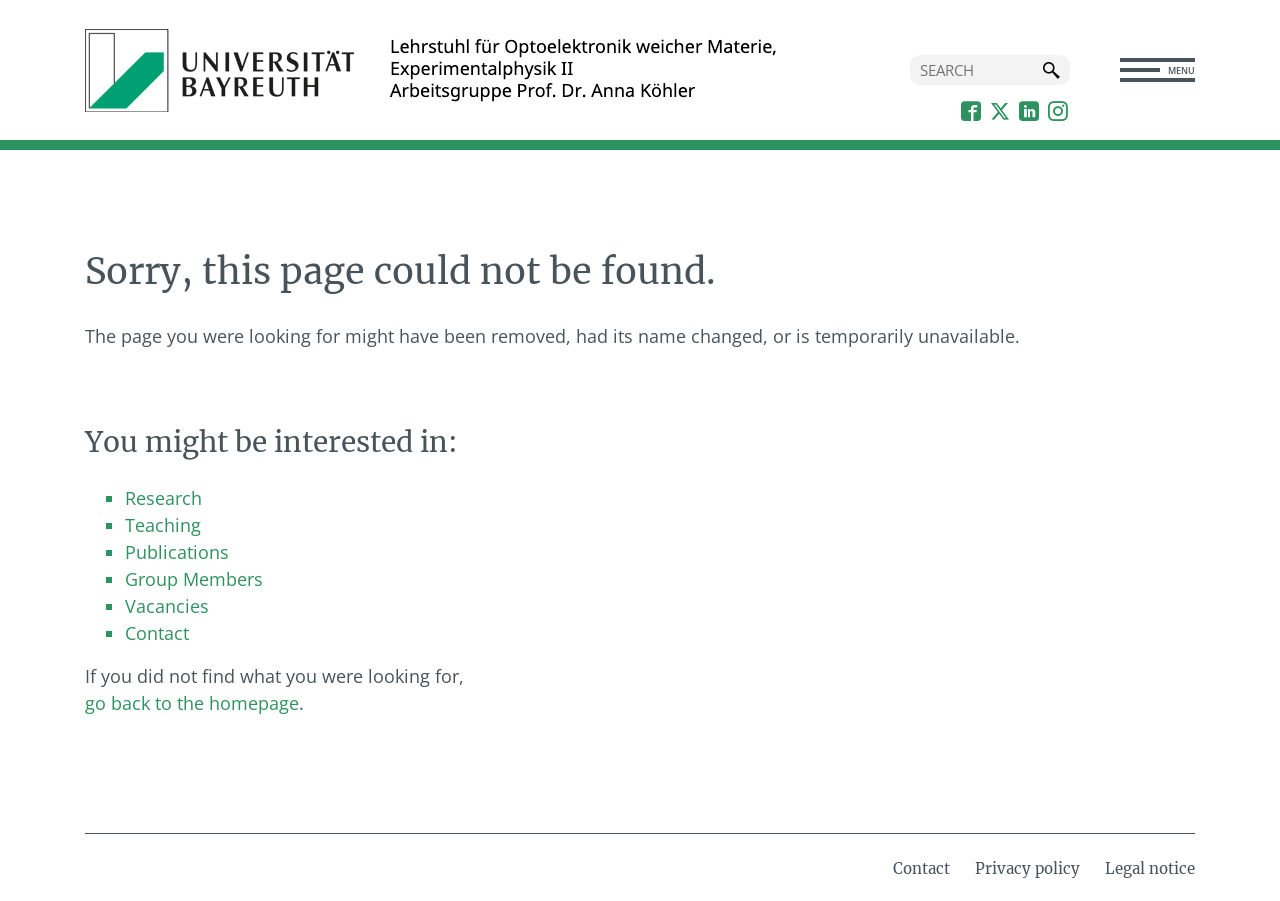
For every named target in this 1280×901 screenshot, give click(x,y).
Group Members (194, 579)
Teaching (163, 525)
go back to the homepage (192, 703)
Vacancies (167, 606)
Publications (177, 552)
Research (163, 498)
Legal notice (1150, 868)
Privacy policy (1027, 868)
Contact (157, 633)
